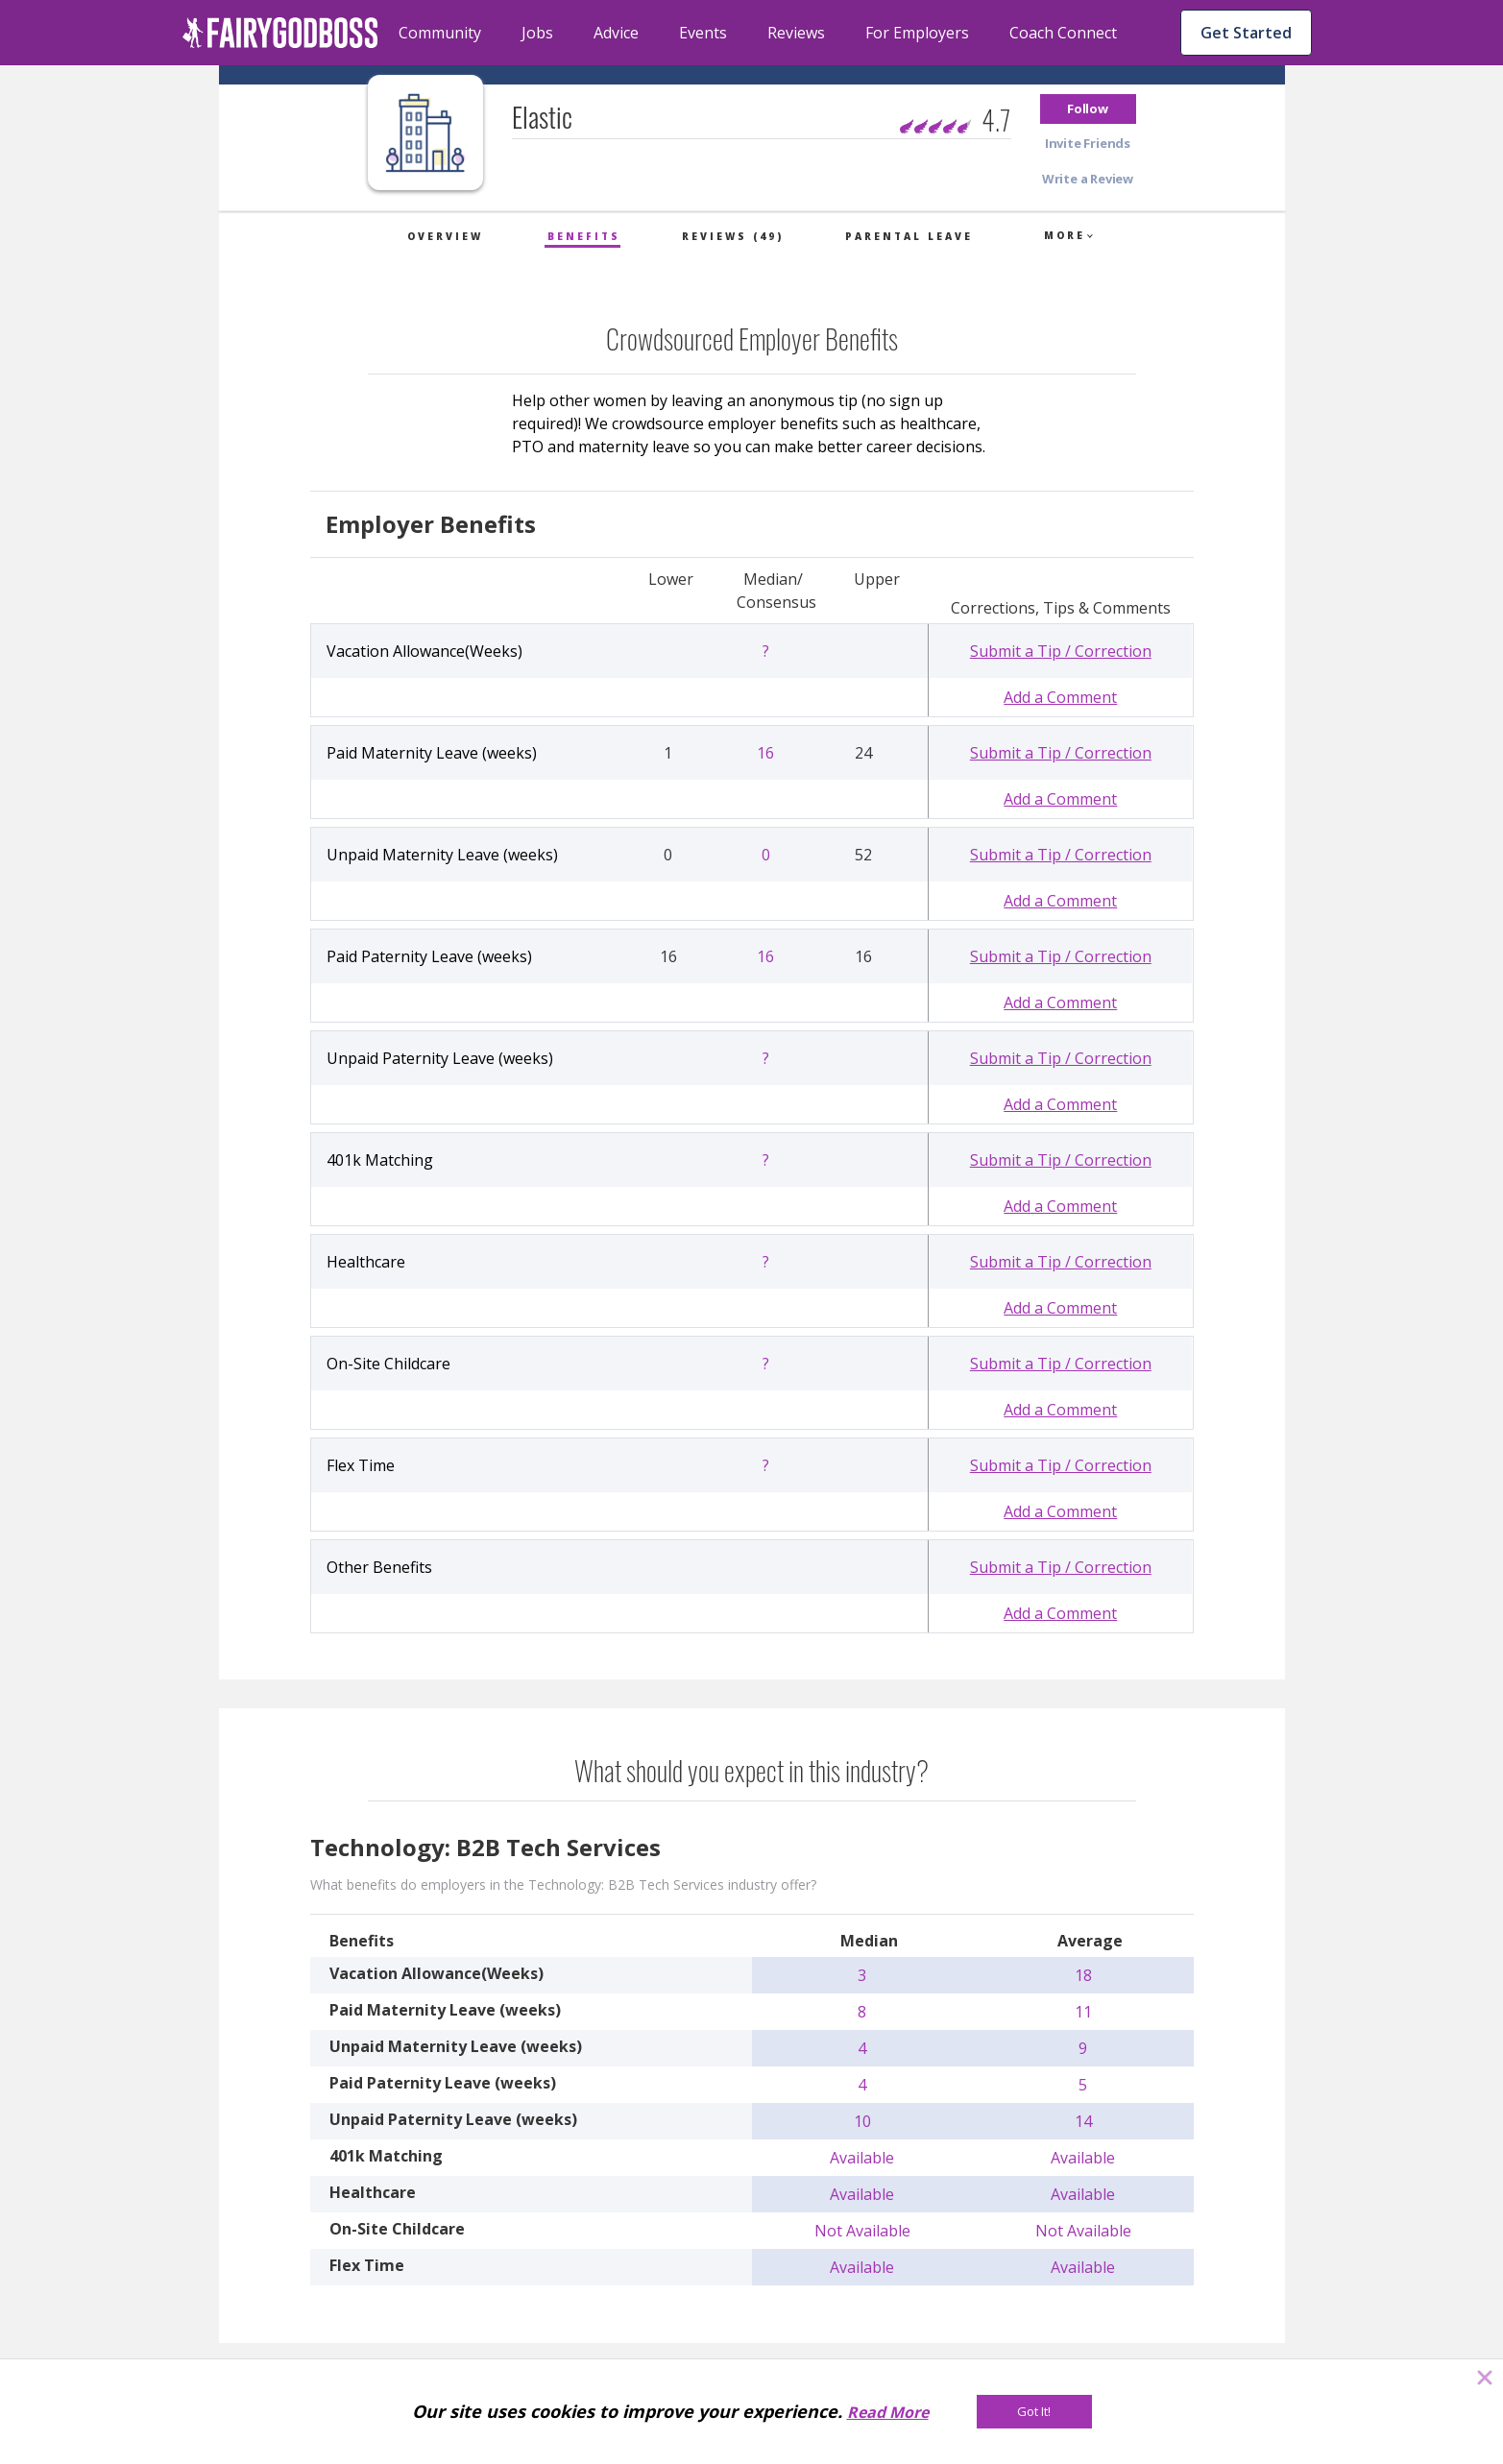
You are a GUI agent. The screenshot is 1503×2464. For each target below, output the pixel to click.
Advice (616, 32)
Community (440, 32)
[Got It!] (1034, 2411)
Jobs (537, 32)
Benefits (583, 236)
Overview (445, 236)
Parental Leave (909, 236)
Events (703, 32)
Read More (888, 2412)
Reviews (796, 32)
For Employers (917, 32)
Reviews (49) (733, 236)
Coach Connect (1063, 32)
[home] (280, 32)
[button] (1088, 109)
